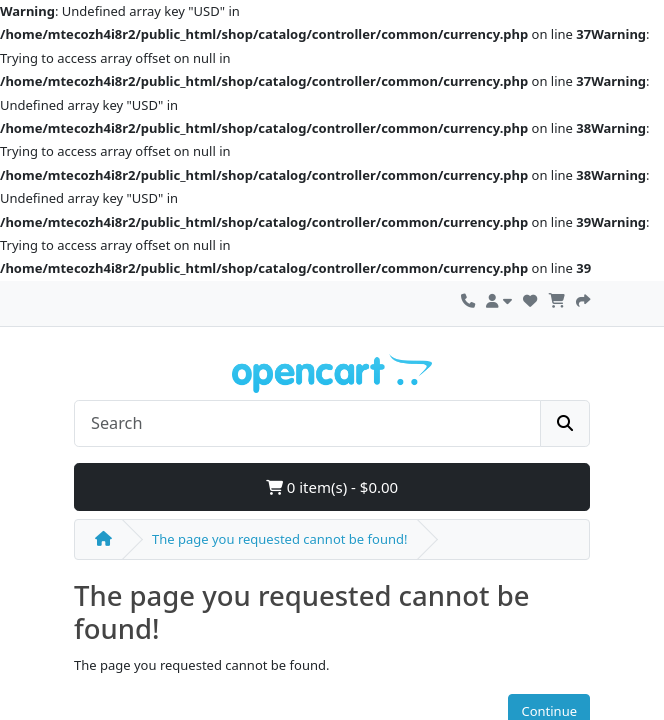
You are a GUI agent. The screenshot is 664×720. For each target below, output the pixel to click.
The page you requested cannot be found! (279, 539)
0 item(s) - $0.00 (332, 487)
